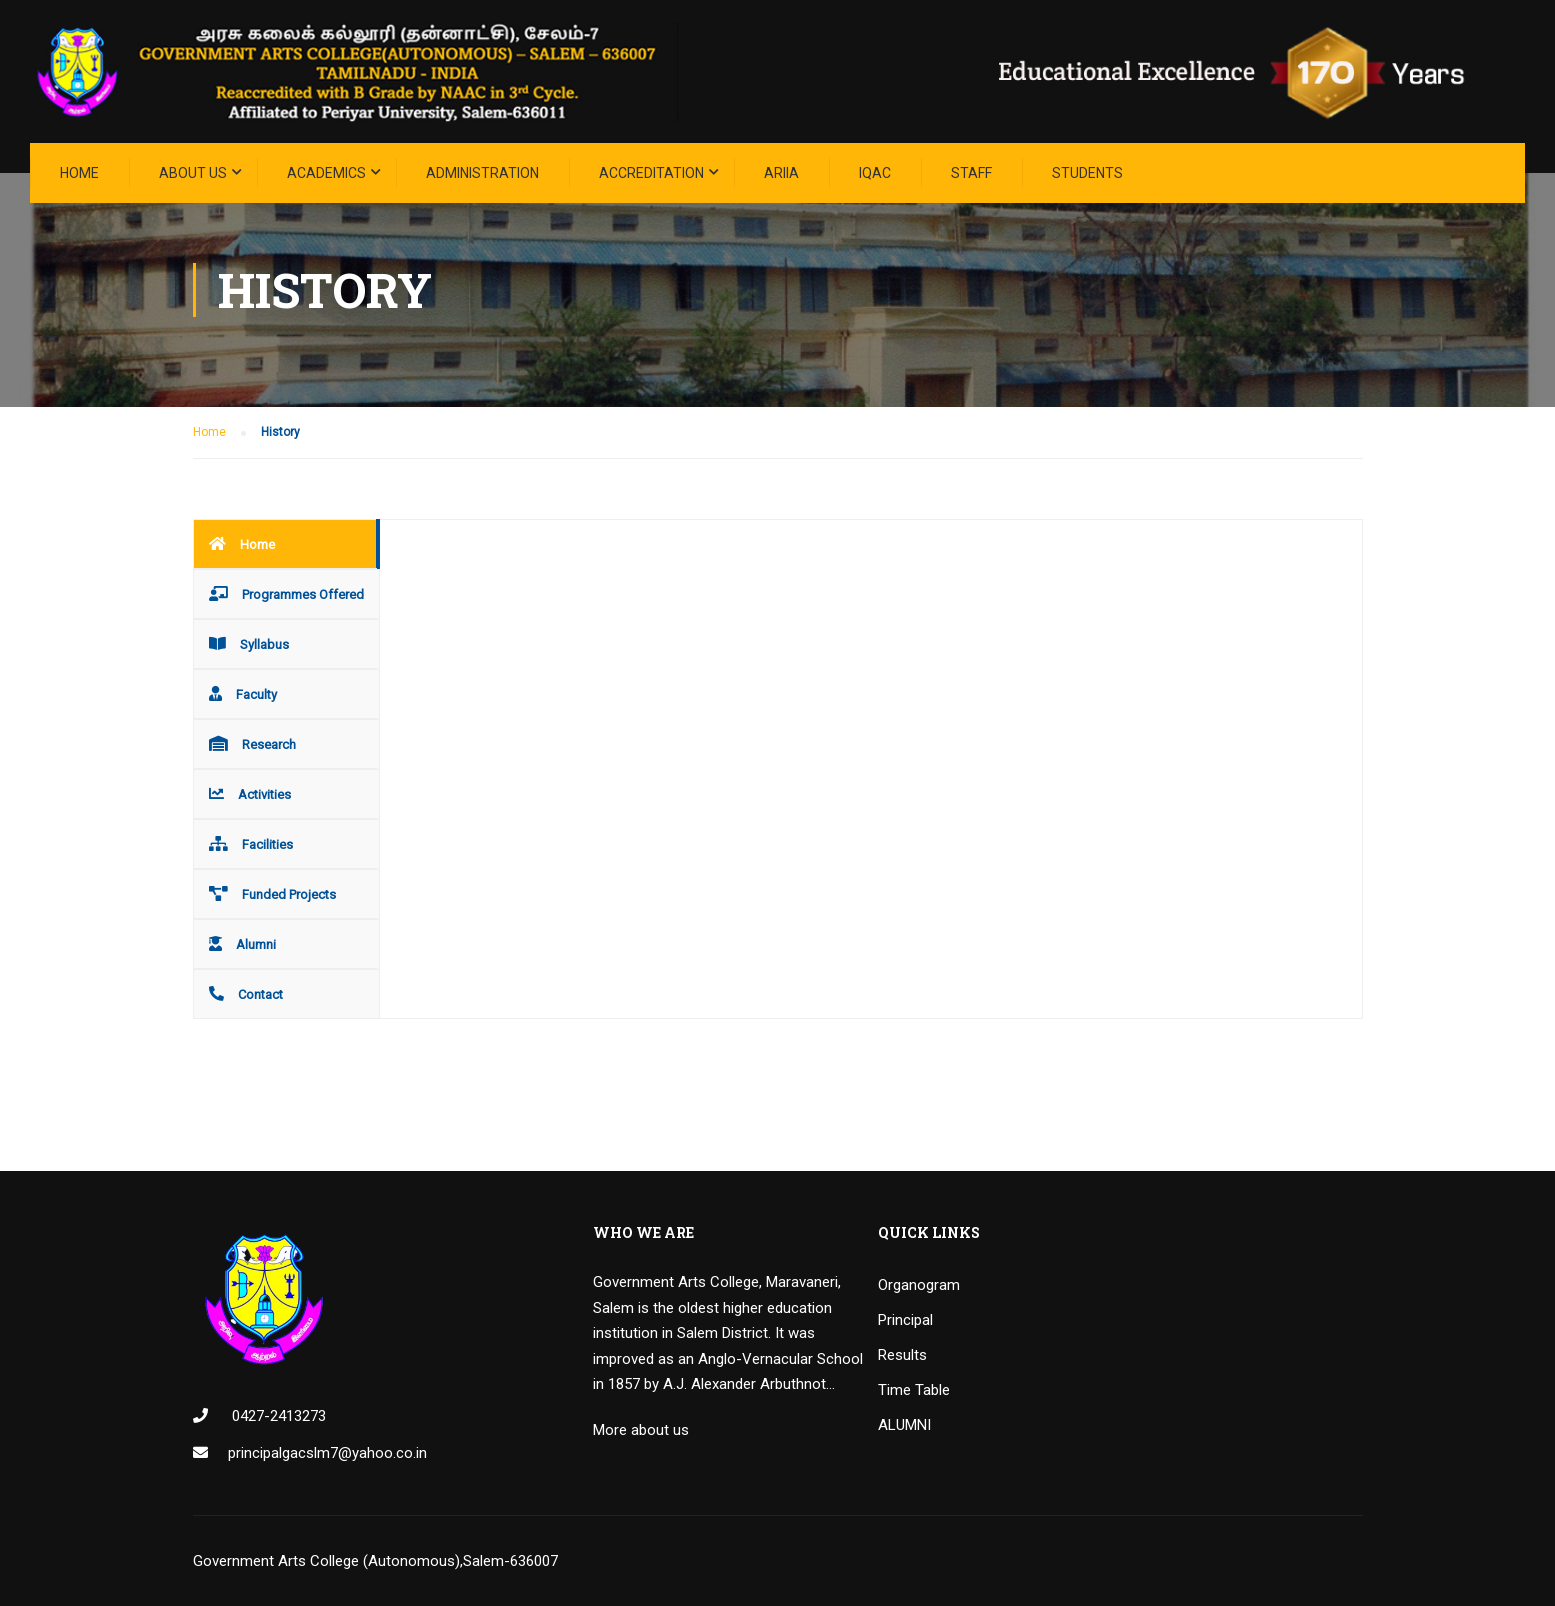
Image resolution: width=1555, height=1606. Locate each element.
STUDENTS (1087, 173)
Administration (482, 173)
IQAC (875, 173)
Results (902, 1355)
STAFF (971, 173)
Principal (905, 1320)
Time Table (914, 1390)
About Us (193, 173)
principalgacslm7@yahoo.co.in (327, 1453)
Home (79, 173)
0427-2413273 (277, 1416)
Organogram (919, 1285)
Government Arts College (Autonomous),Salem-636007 (375, 1561)
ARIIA (781, 173)
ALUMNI (904, 1425)
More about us (641, 1430)
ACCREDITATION (651, 173)
